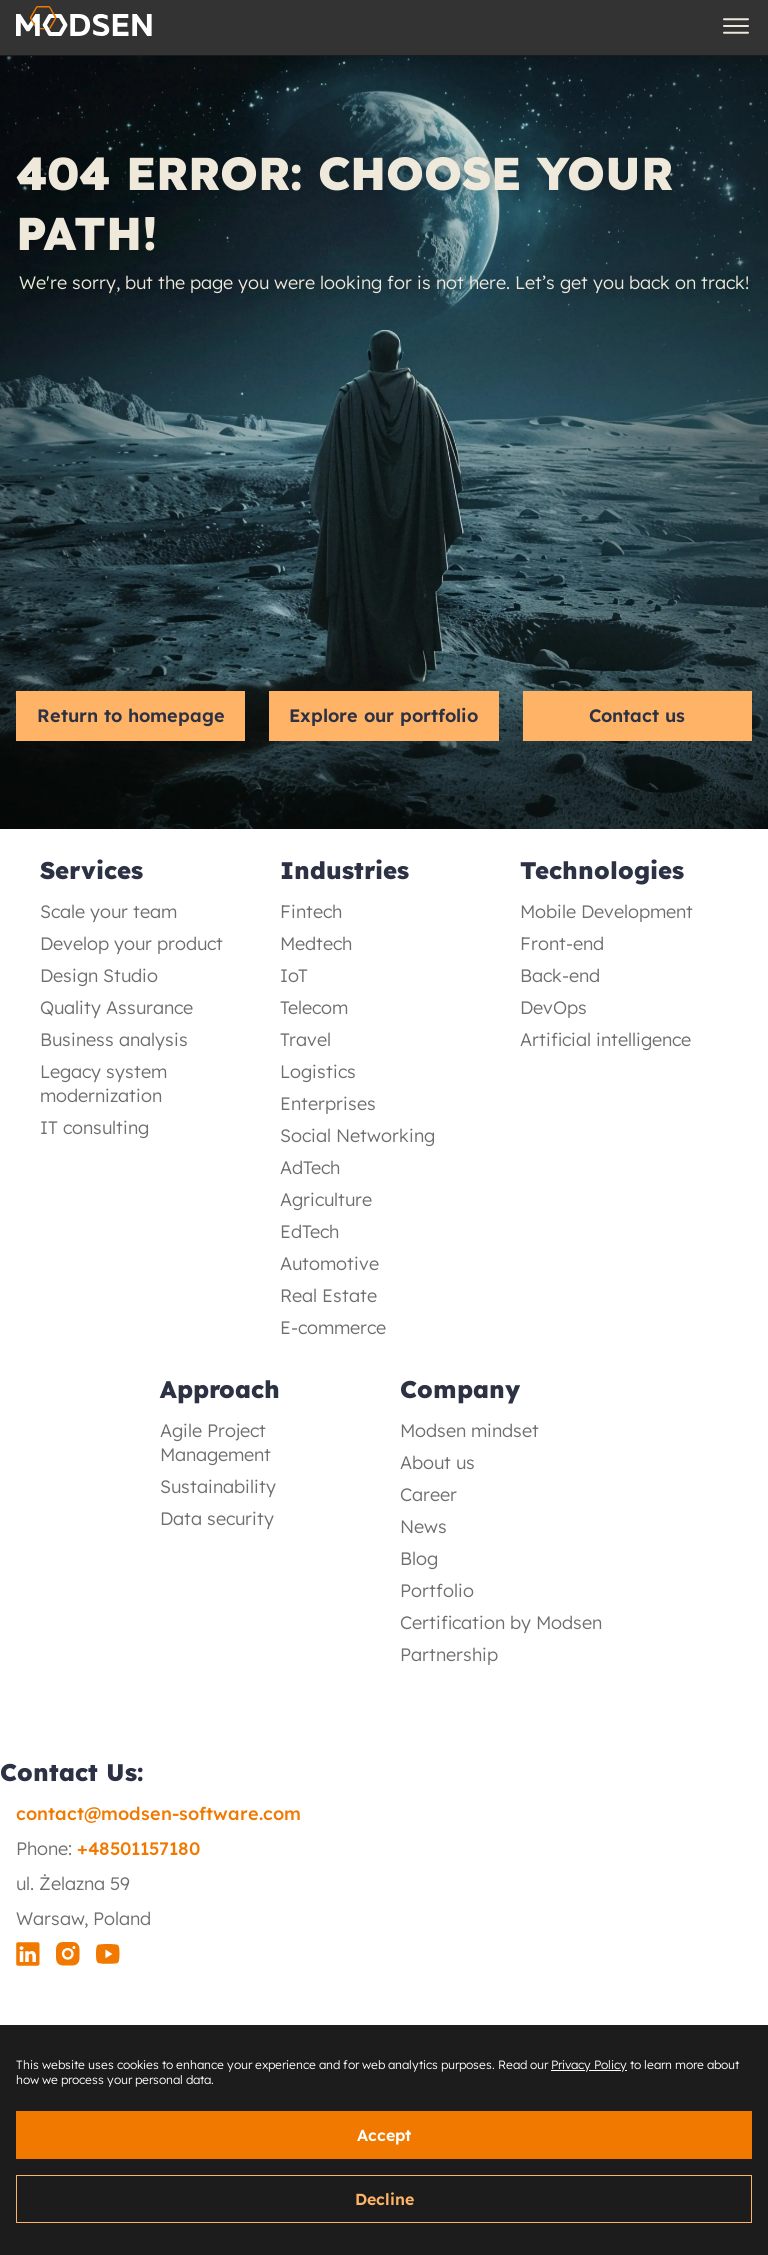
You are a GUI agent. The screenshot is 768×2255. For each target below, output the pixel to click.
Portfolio (437, 1590)
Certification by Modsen (501, 1622)
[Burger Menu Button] (736, 26)
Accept (384, 2135)
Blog (419, 1558)
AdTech (310, 1167)
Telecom (314, 1007)
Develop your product (131, 943)
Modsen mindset (469, 1430)
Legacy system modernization (103, 1083)
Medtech (316, 943)
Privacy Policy (589, 2064)
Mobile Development (606, 911)
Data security (217, 1518)
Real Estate (328, 1295)
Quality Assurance (116, 1007)
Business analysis (114, 1039)
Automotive (329, 1263)
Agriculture (326, 1199)
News (423, 1526)
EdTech (309, 1231)
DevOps (553, 1007)
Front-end (562, 943)
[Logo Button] (84, 26)
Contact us (637, 715)
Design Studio (99, 975)
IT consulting (94, 1127)
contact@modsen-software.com (158, 1813)
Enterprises (328, 1103)
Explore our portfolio (383, 715)
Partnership (449, 1654)
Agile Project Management (215, 1442)
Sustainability (218, 1486)
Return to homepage (131, 715)
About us (437, 1462)
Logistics (318, 1071)
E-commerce (333, 1327)
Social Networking (357, 1135)
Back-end (560, 975)
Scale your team (108, 911)
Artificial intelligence (605, 1039)
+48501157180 (138, 1848)
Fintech (311, 911)
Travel (305, 1039)
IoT (294, 975)
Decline (384, 2199)
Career (428, 1494)
